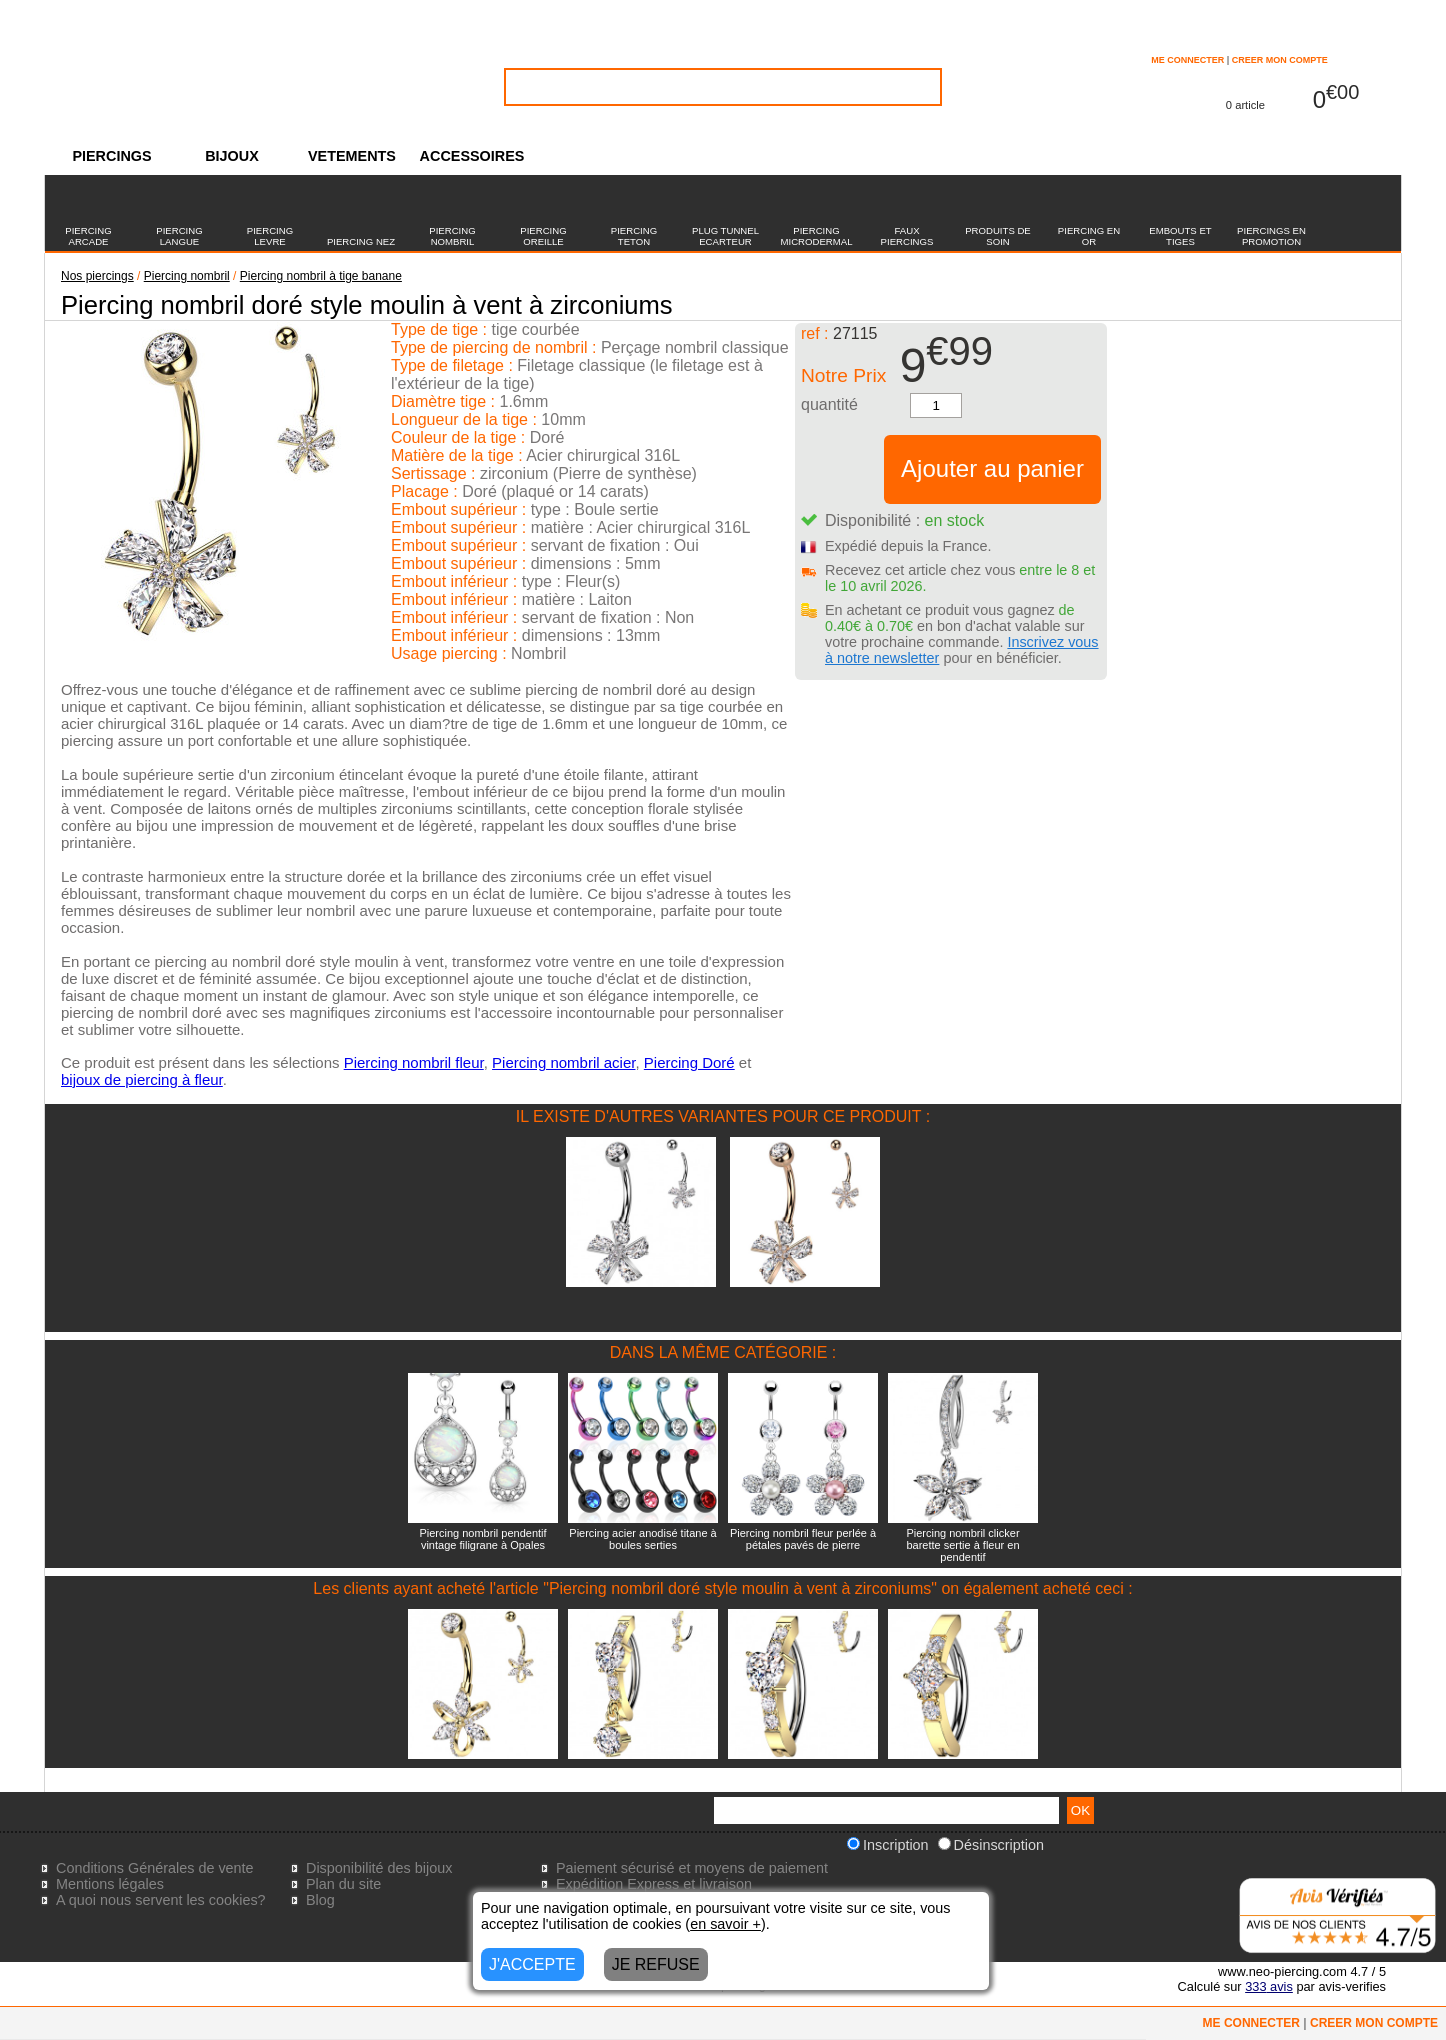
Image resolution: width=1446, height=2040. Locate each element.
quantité (829, 404)
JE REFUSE (656, 1964)
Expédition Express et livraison (654, 1884)
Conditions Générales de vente (155, 1868)
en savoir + (725, 1924)
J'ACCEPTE (532, 1964)
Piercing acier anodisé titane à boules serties (642, 1539)
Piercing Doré (689, 1062)
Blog (320, 1900)
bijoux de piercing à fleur (142, 1079)
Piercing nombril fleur (414, 1062)
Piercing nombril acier (563, 1062)
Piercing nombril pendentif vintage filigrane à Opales (482, 1539)
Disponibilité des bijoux (379, 1868)
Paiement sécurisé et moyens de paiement (692, 1868)
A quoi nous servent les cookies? (161, 1900)
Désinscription (991, 1845)
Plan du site (343, 1884)
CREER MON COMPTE (1280, 60)
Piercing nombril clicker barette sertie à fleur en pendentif (962, 1545)
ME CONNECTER (1187, 60)
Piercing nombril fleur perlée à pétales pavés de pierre (803, 1539)
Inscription (888, 1845)
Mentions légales (110, 1884)
